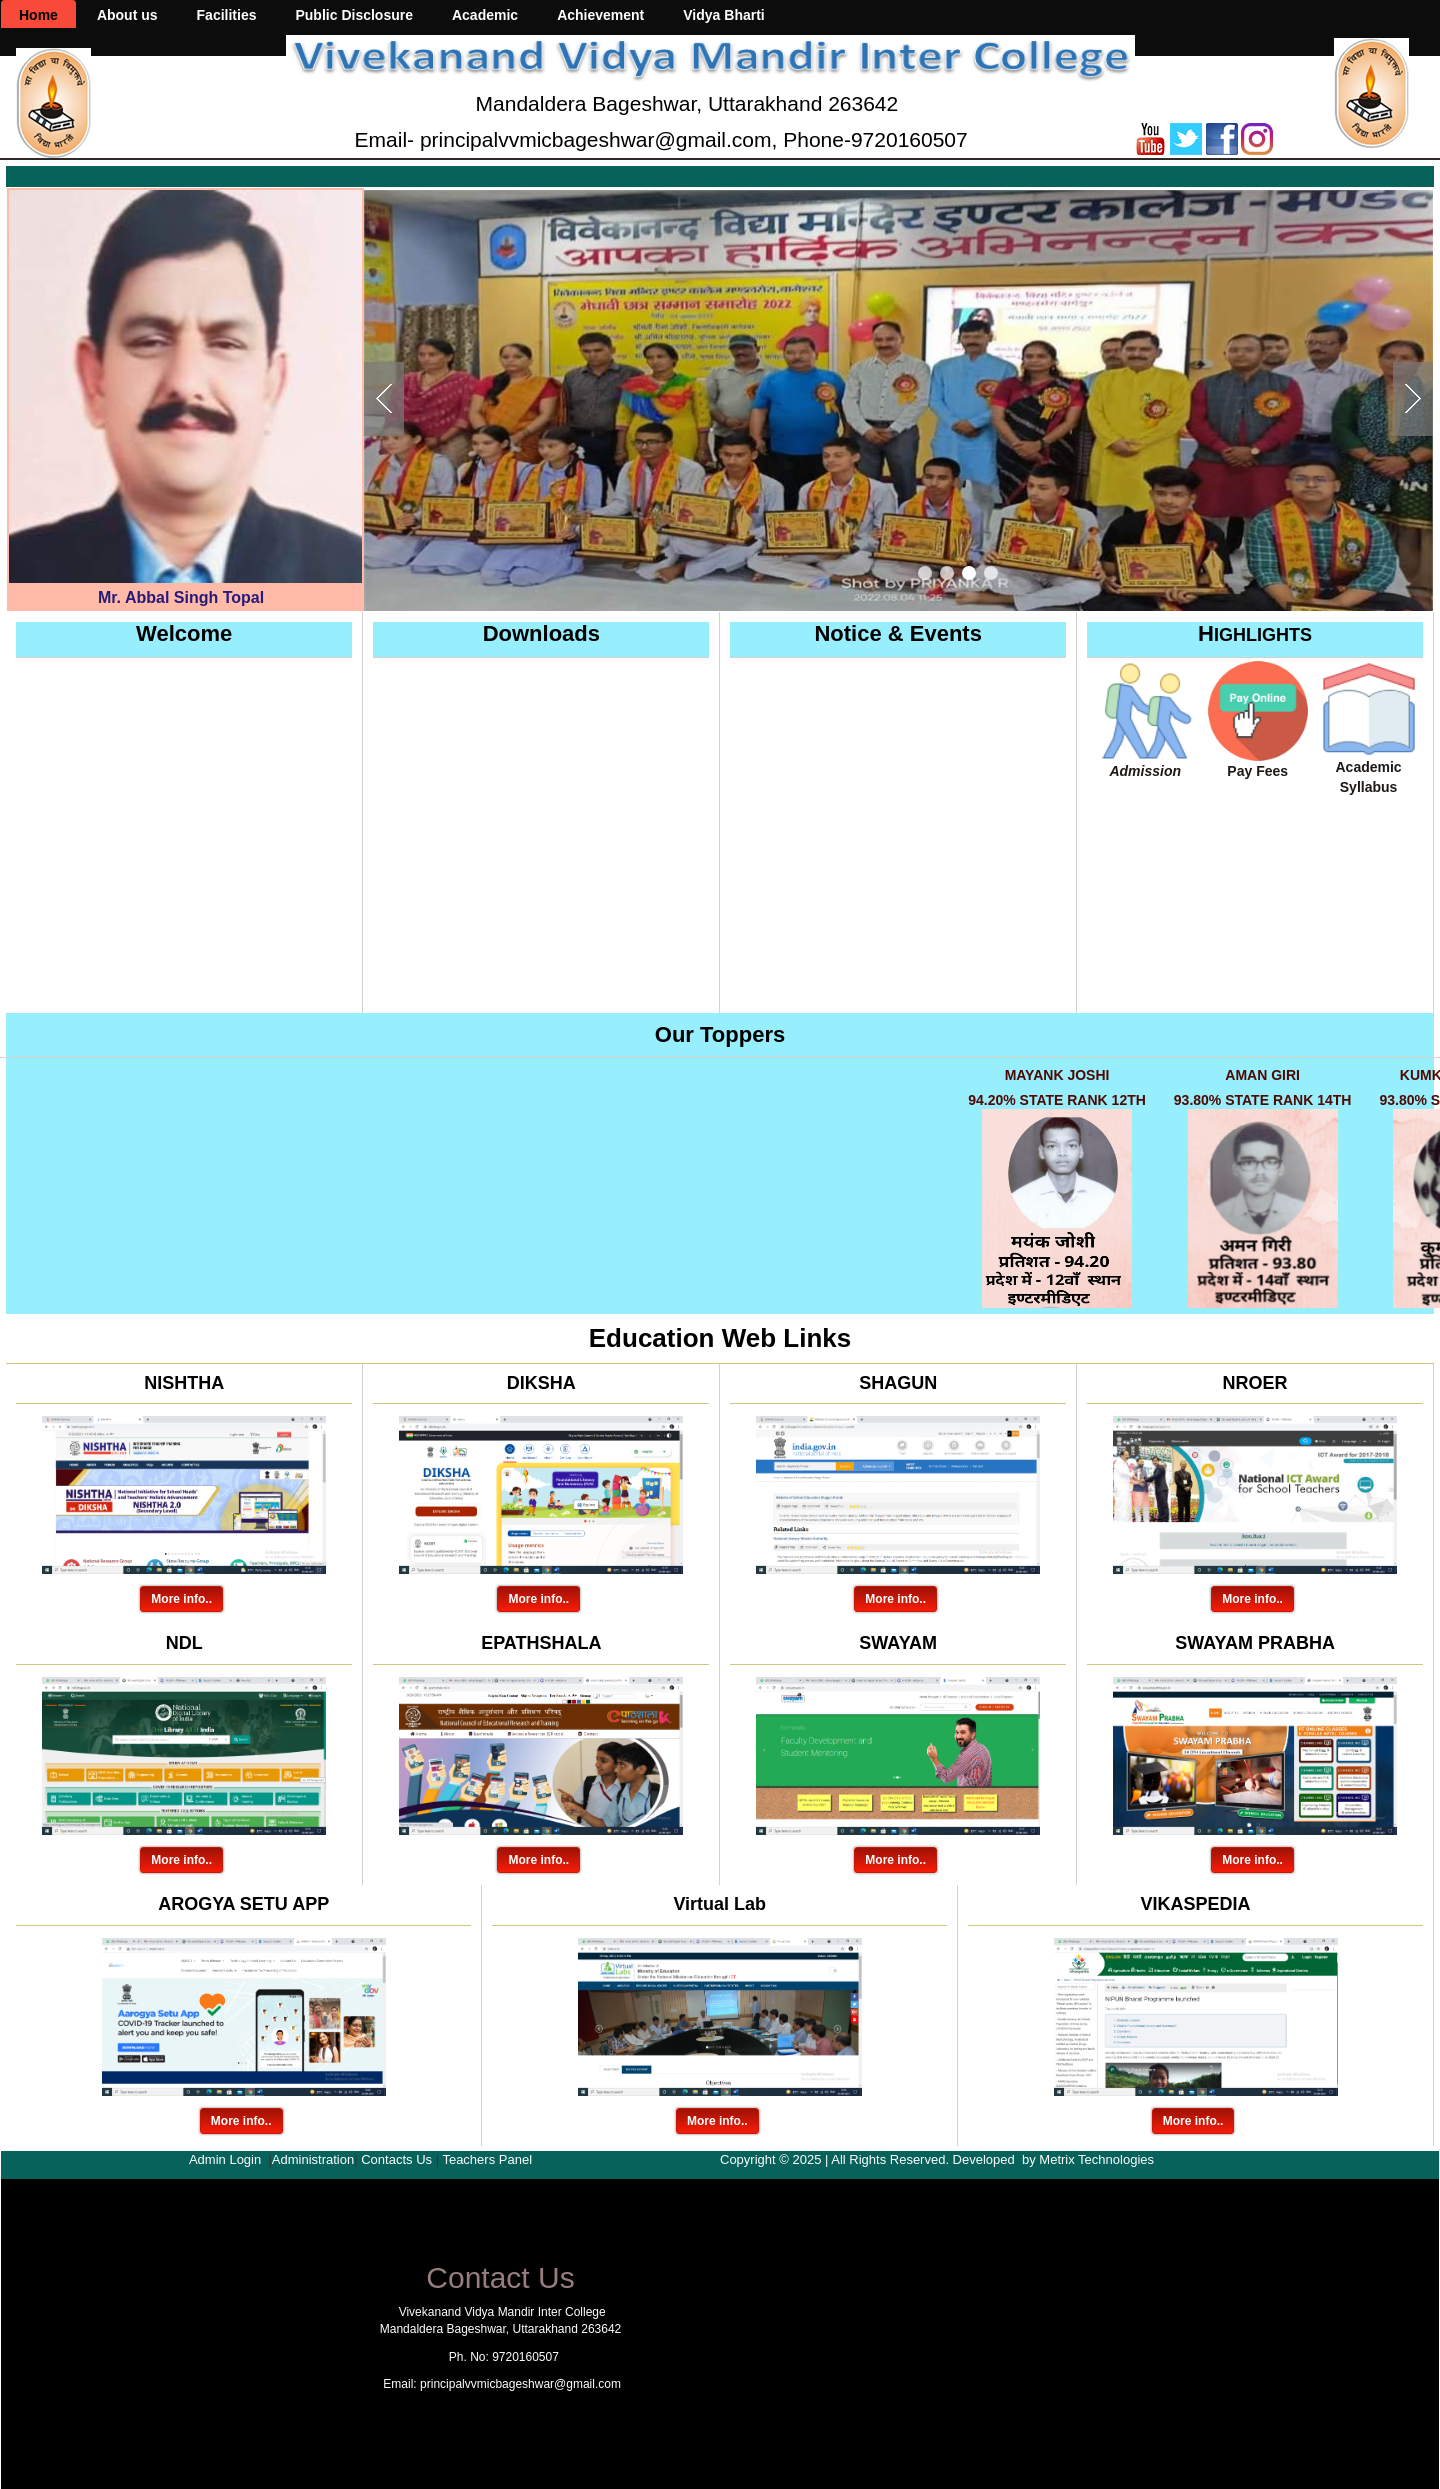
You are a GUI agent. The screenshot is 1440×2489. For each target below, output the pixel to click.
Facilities (227, 15)
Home (38, 15)
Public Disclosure (353, 15)
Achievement (600, 15)
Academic (485, 15)
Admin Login (225, 2159)
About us (127, 15)
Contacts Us (396, 2159)
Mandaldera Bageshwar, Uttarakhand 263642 (687, 103)
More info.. (181, 1599)
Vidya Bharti (723, 15)
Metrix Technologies (1096, 2159)
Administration (313, 2159)
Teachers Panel (487, 2159)
